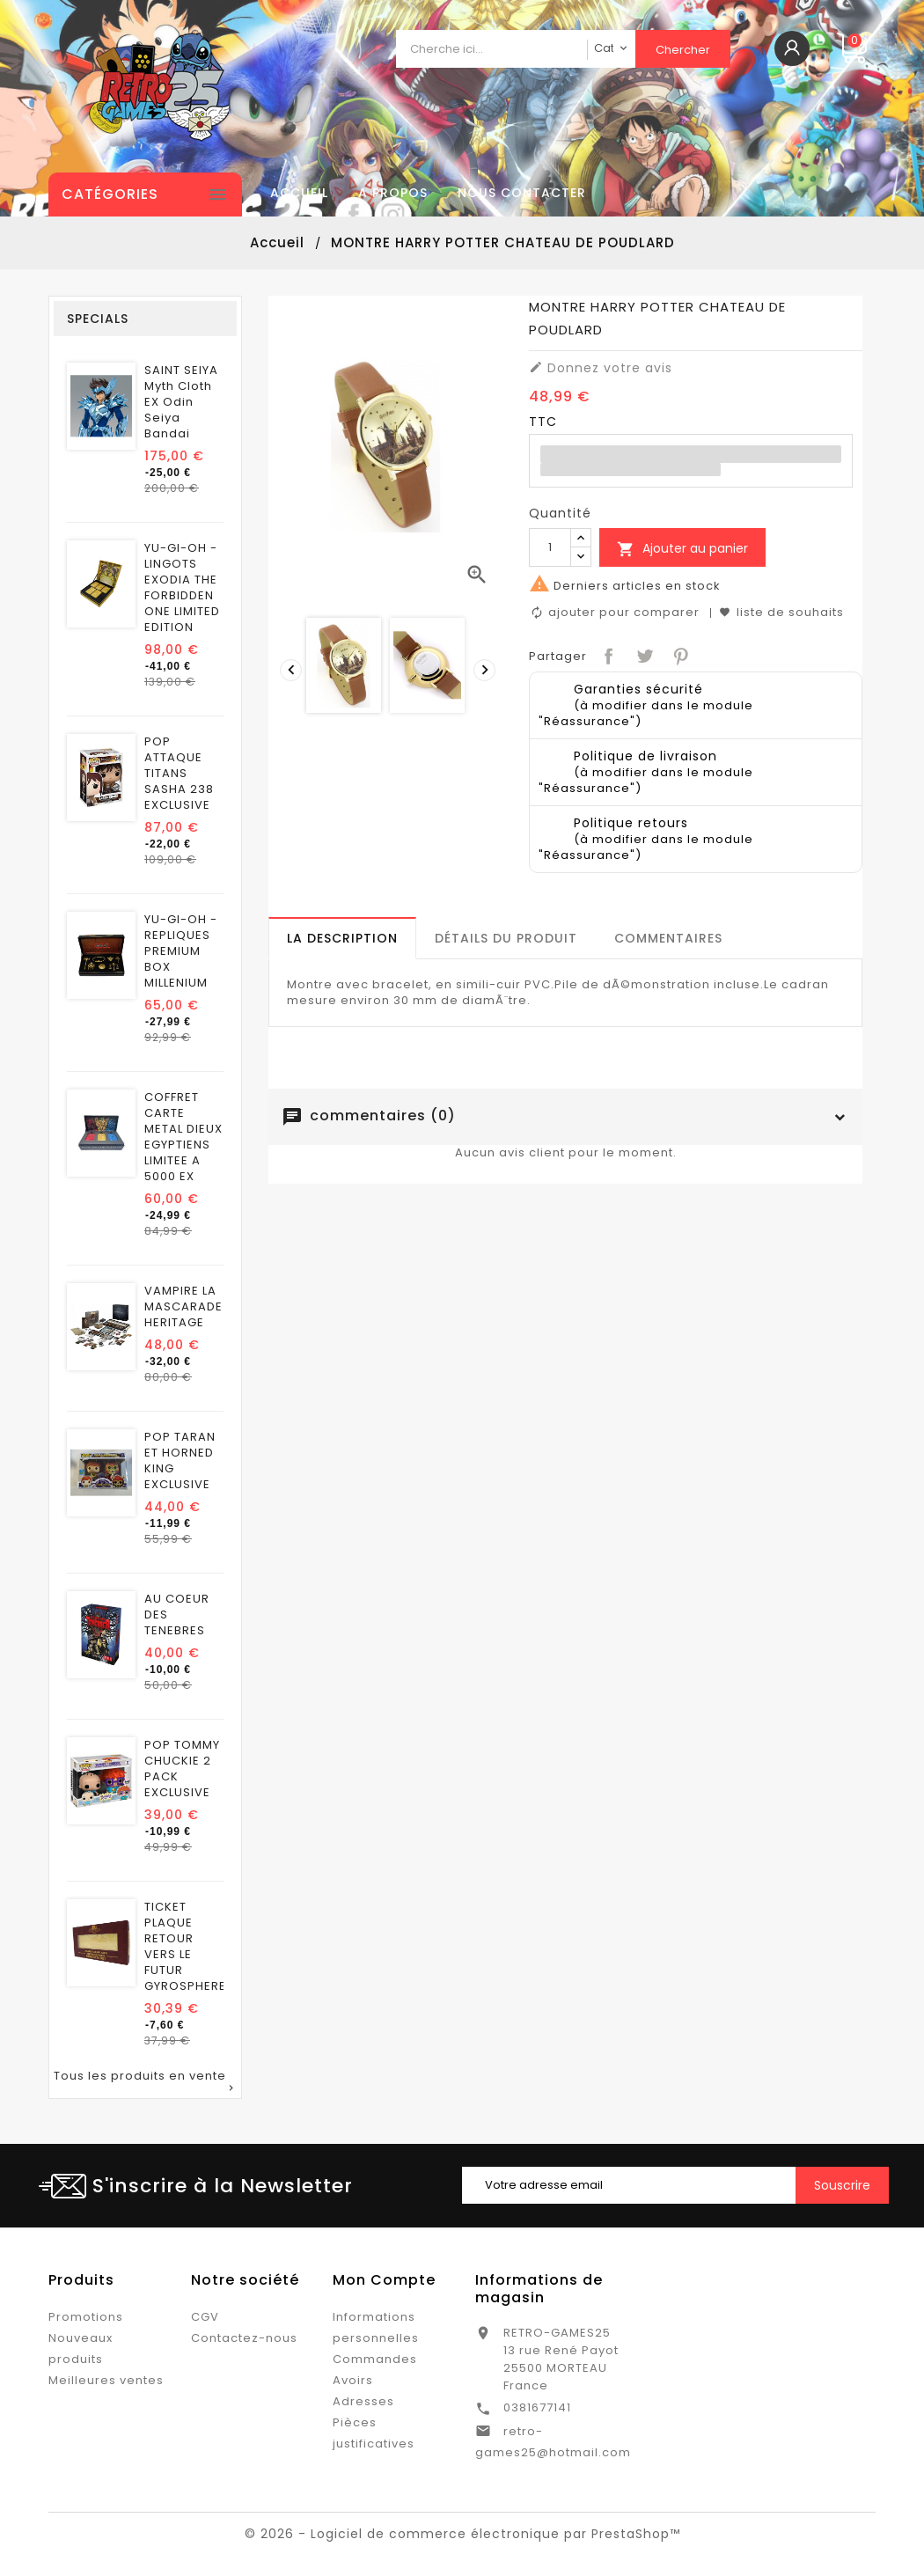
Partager (607, 654)
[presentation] (288, 668)
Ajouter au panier (682, 548)
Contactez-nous (244, 2338)
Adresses (363, 2401)
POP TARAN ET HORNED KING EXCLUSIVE (180, 1461)
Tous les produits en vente (145, 2082)
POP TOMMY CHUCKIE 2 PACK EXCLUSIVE (182, 1769)
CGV (205, 2316)
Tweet (643, 654)
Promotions (85, 2316)
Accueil (299, 193)
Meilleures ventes (106, 2380)
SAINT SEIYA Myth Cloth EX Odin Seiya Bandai (181, 402)
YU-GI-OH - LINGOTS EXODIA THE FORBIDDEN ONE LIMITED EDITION (182, 587)
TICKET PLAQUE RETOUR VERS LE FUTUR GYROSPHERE (185, 1946)
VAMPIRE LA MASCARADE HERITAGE (183, 1307)
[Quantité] (550, 547)
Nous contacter (522, 193)
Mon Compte (384, 2280)
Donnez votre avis (600, 368)
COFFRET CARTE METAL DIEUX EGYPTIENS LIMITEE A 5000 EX (183, 1137)
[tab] (342, 938)
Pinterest (679, 654)
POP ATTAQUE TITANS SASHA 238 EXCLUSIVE (179, 773)
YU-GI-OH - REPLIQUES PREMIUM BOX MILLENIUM (180, 951)
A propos (393, 193)
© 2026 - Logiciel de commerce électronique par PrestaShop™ (462, 2534)
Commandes (375, 2359)
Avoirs (353, 2380)
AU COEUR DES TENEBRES (176, 1615)
